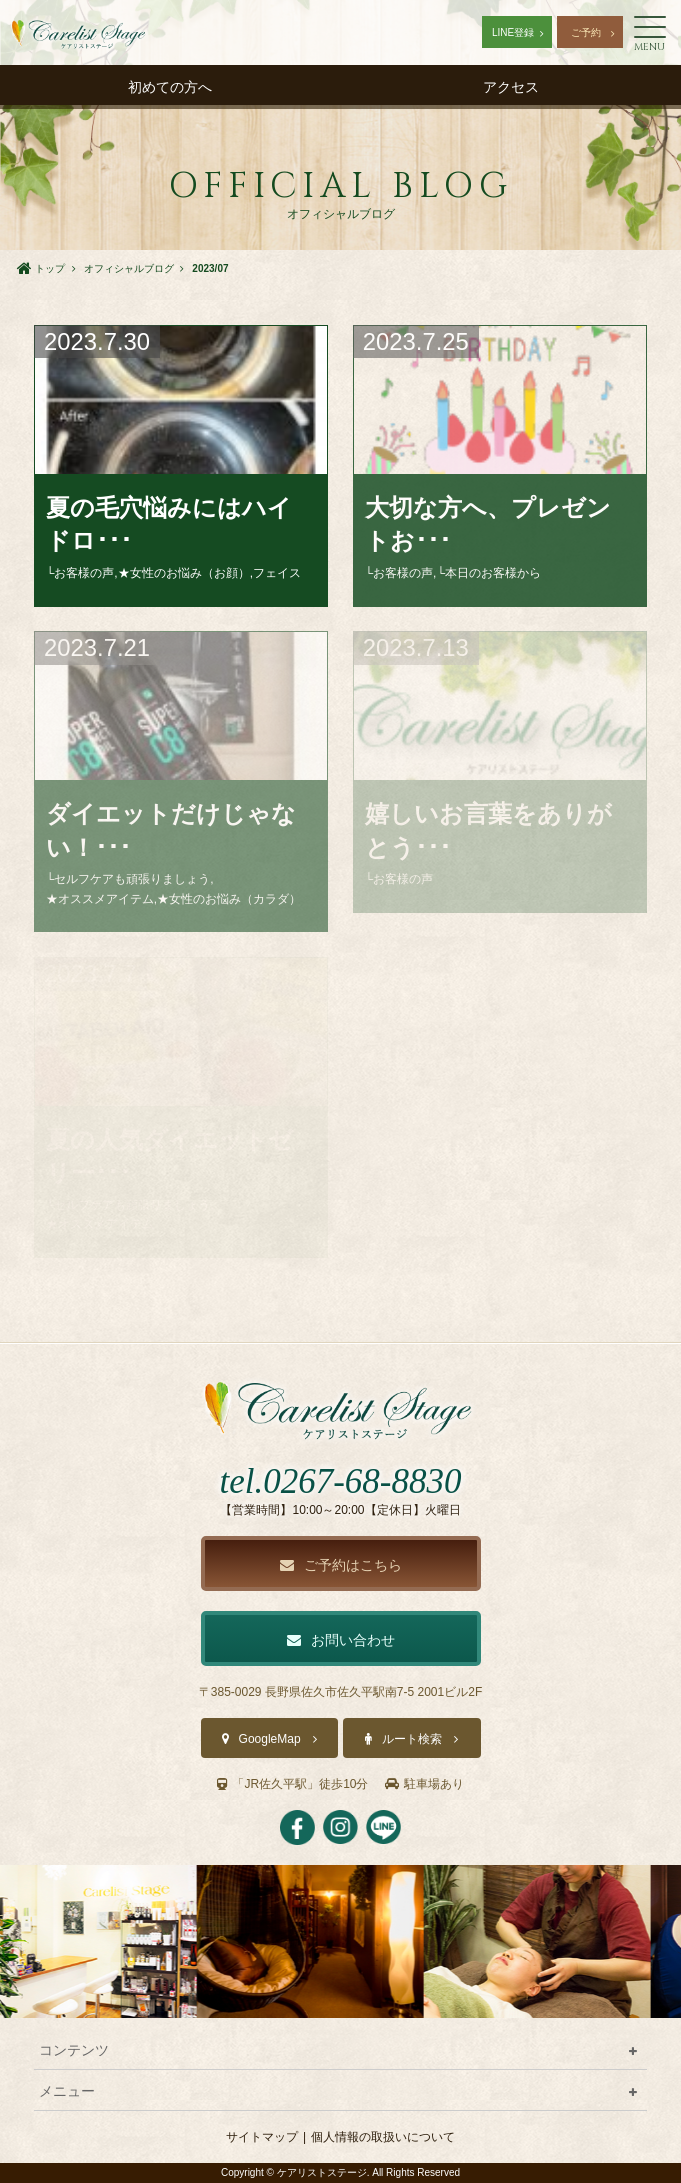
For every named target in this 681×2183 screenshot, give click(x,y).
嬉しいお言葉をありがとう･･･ (488, 830)
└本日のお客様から (488, 573)
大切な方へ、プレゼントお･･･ (488, 524)
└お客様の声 (80, 573)
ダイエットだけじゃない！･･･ (171, 830)
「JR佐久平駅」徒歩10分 (292, 1784)
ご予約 (586, 32)
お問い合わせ (341, 1640)
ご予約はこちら (341, 1565)
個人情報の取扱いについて (383, 2137)
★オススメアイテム (100, 899)
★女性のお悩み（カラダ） (229, 899)
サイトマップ (262, 2137)
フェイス (277, 573)
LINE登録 (513, 32)
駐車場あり (424, 1784)
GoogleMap (270, 1739)
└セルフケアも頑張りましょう (128, 879)
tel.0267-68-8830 (340, 1481)
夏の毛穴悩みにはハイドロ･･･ (169, 524)
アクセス (511, 87)
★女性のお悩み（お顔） (184, 573)
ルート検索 (412, 1739)
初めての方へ (170, 87)
